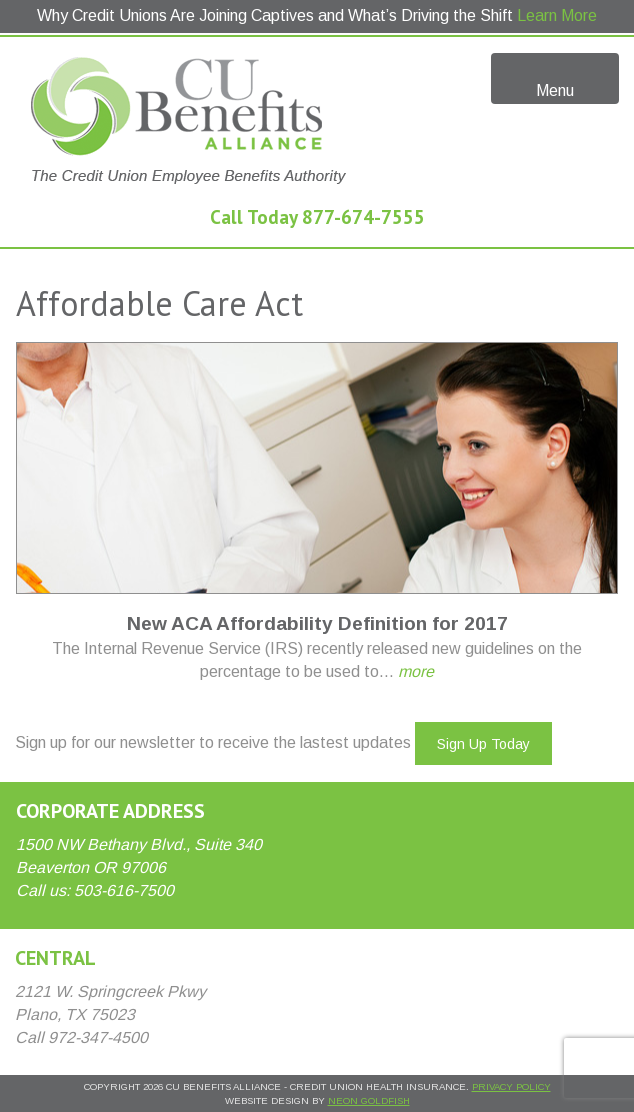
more (416, 671)
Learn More (557, 15)
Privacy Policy (511, 1086)
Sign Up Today (483, 744)
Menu (555, 76)
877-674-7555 (363, 216)
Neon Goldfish (369, 1100)
